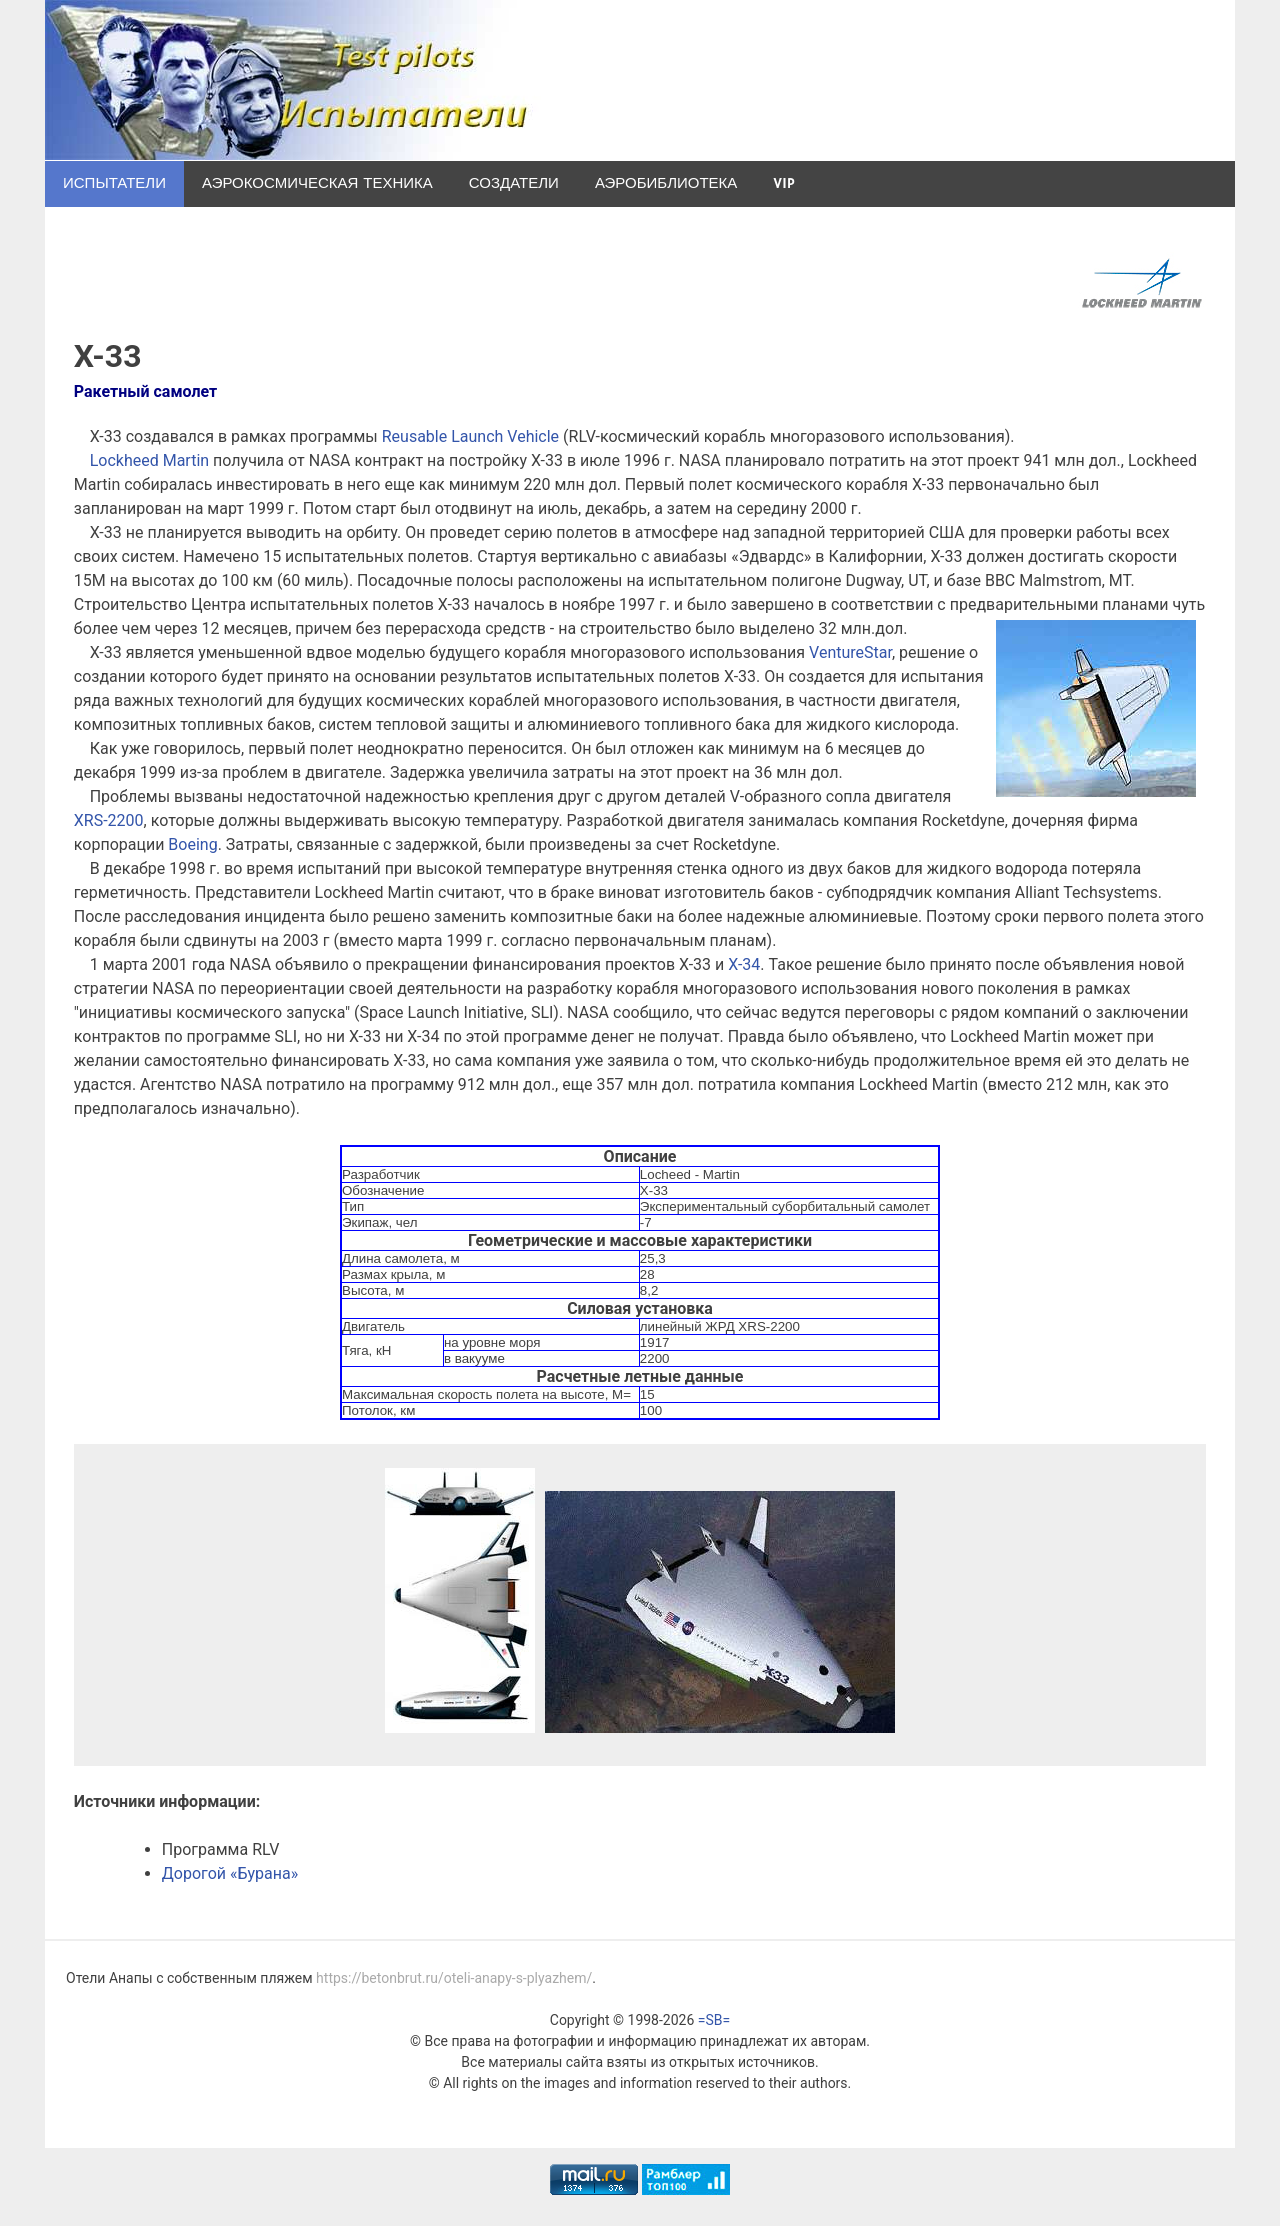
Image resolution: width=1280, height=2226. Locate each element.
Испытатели (114, 183)
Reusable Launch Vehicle (470, 436)
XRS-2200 (109, 820)
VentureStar (850, 652)
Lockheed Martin (149, 460)
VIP (783, 183)
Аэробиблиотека (666, 183)
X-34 (744, 964)
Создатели (514, 183)
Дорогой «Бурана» (230, 1873)
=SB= (714, 2020)
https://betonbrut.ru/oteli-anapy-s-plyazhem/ (454, 1978)
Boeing (192, 844)
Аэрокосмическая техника (317, 183)
